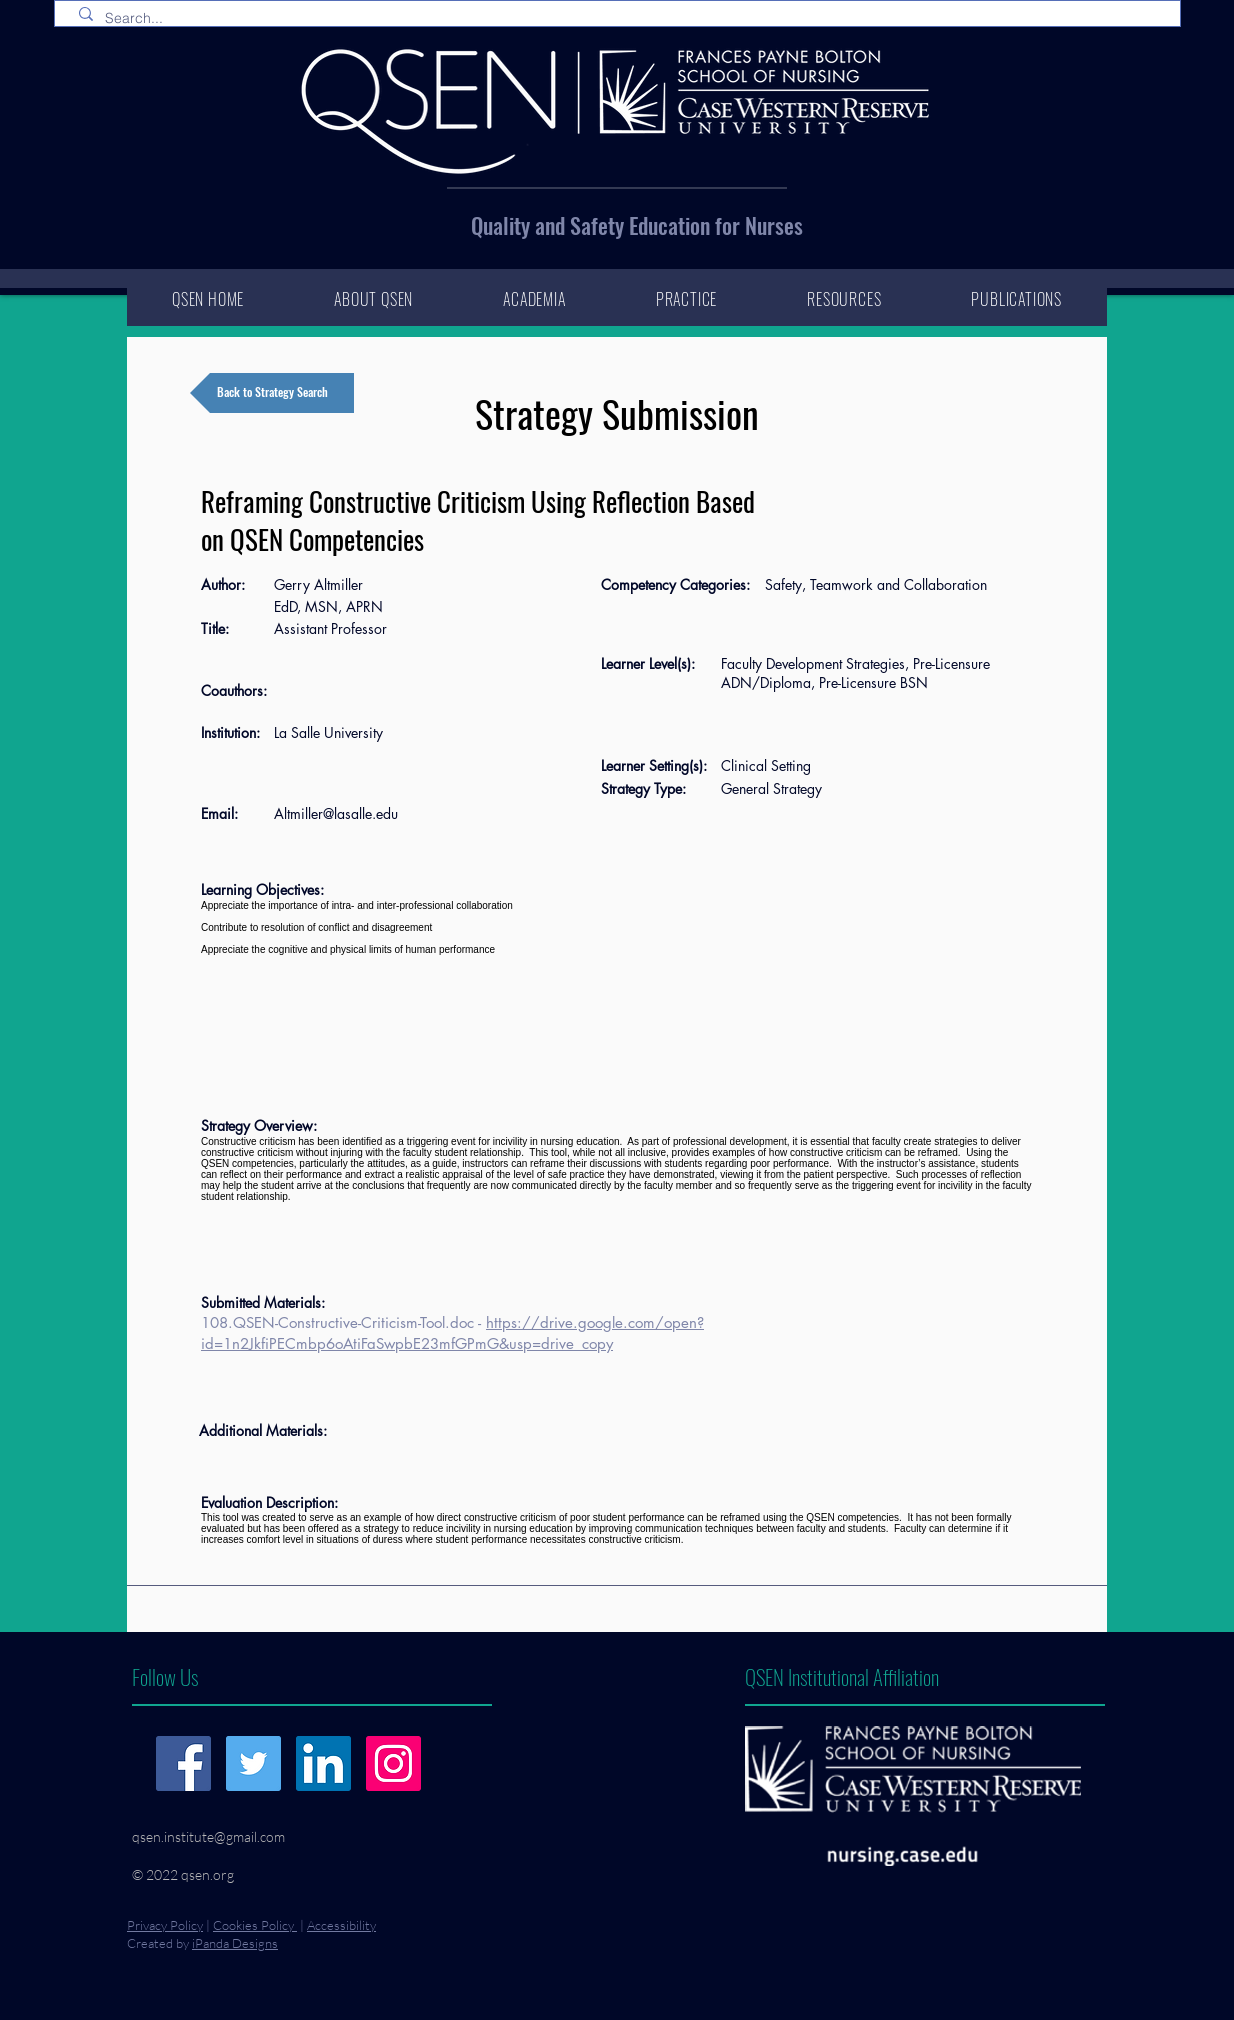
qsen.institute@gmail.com (208, 1836)
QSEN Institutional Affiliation (842, 1676)
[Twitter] (253, 1763)
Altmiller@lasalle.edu (336, 813)
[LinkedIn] (323, 1763)
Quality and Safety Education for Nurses (637, 225)
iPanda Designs (235, 1943)
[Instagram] (393, 1763)
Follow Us (165, 1676)
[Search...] (621, 19)
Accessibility (341, 1925)
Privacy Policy (165, 1925)
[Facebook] (183, 1763)
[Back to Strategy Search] (272, 393)
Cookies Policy (255, 1925)
